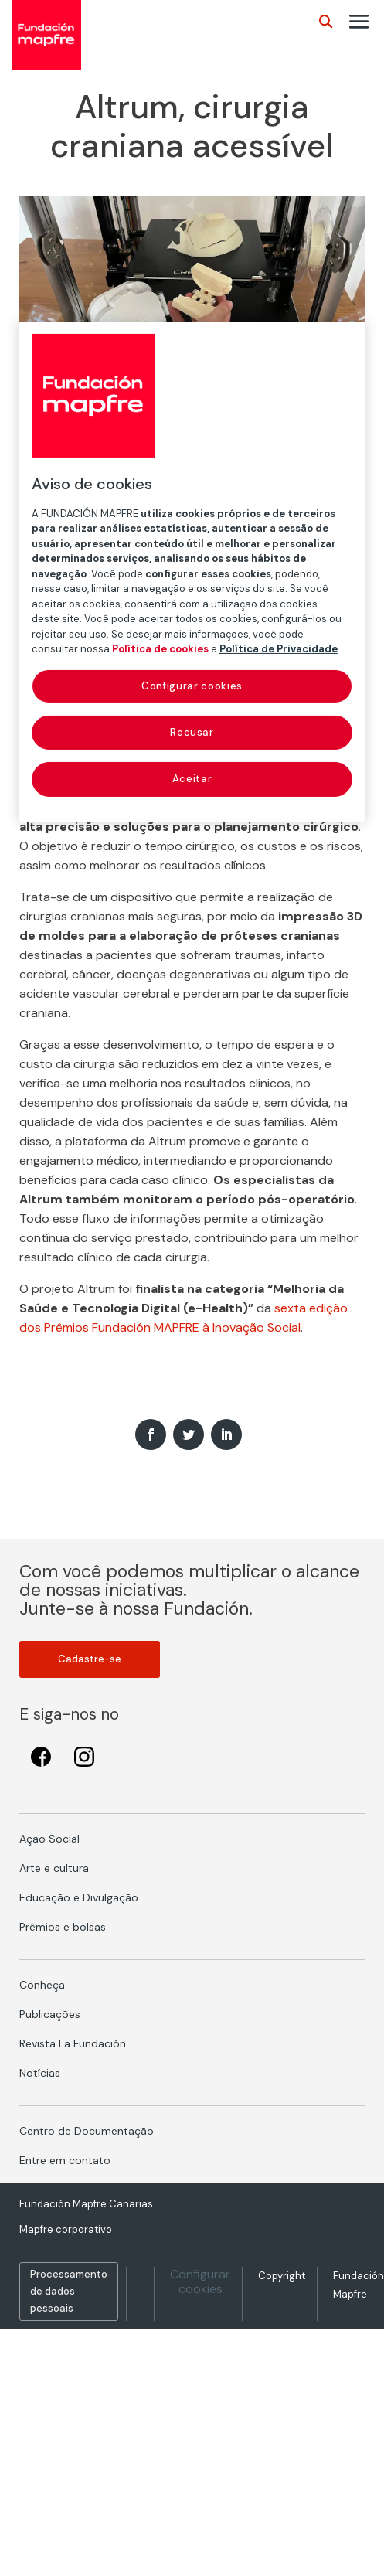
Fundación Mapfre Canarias (86, 2203)
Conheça (42, 1985)
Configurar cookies (200, 2281)
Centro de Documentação (86, 2131)
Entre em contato (64, 2160)
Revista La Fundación (72, 2043)
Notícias (39, 2073)
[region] (192, 572)
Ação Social (49, 1839)
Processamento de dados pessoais (68, 2291)
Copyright (281, 2275)
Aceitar (192, 778)
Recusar (192, 732)
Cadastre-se (89, 1659)
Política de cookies (160, 648)
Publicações (49, 2014)
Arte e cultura (54, 1868)
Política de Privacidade (278, 648)
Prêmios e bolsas (62, 1927)
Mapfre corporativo (65, 2229)
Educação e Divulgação (78, 1897)
